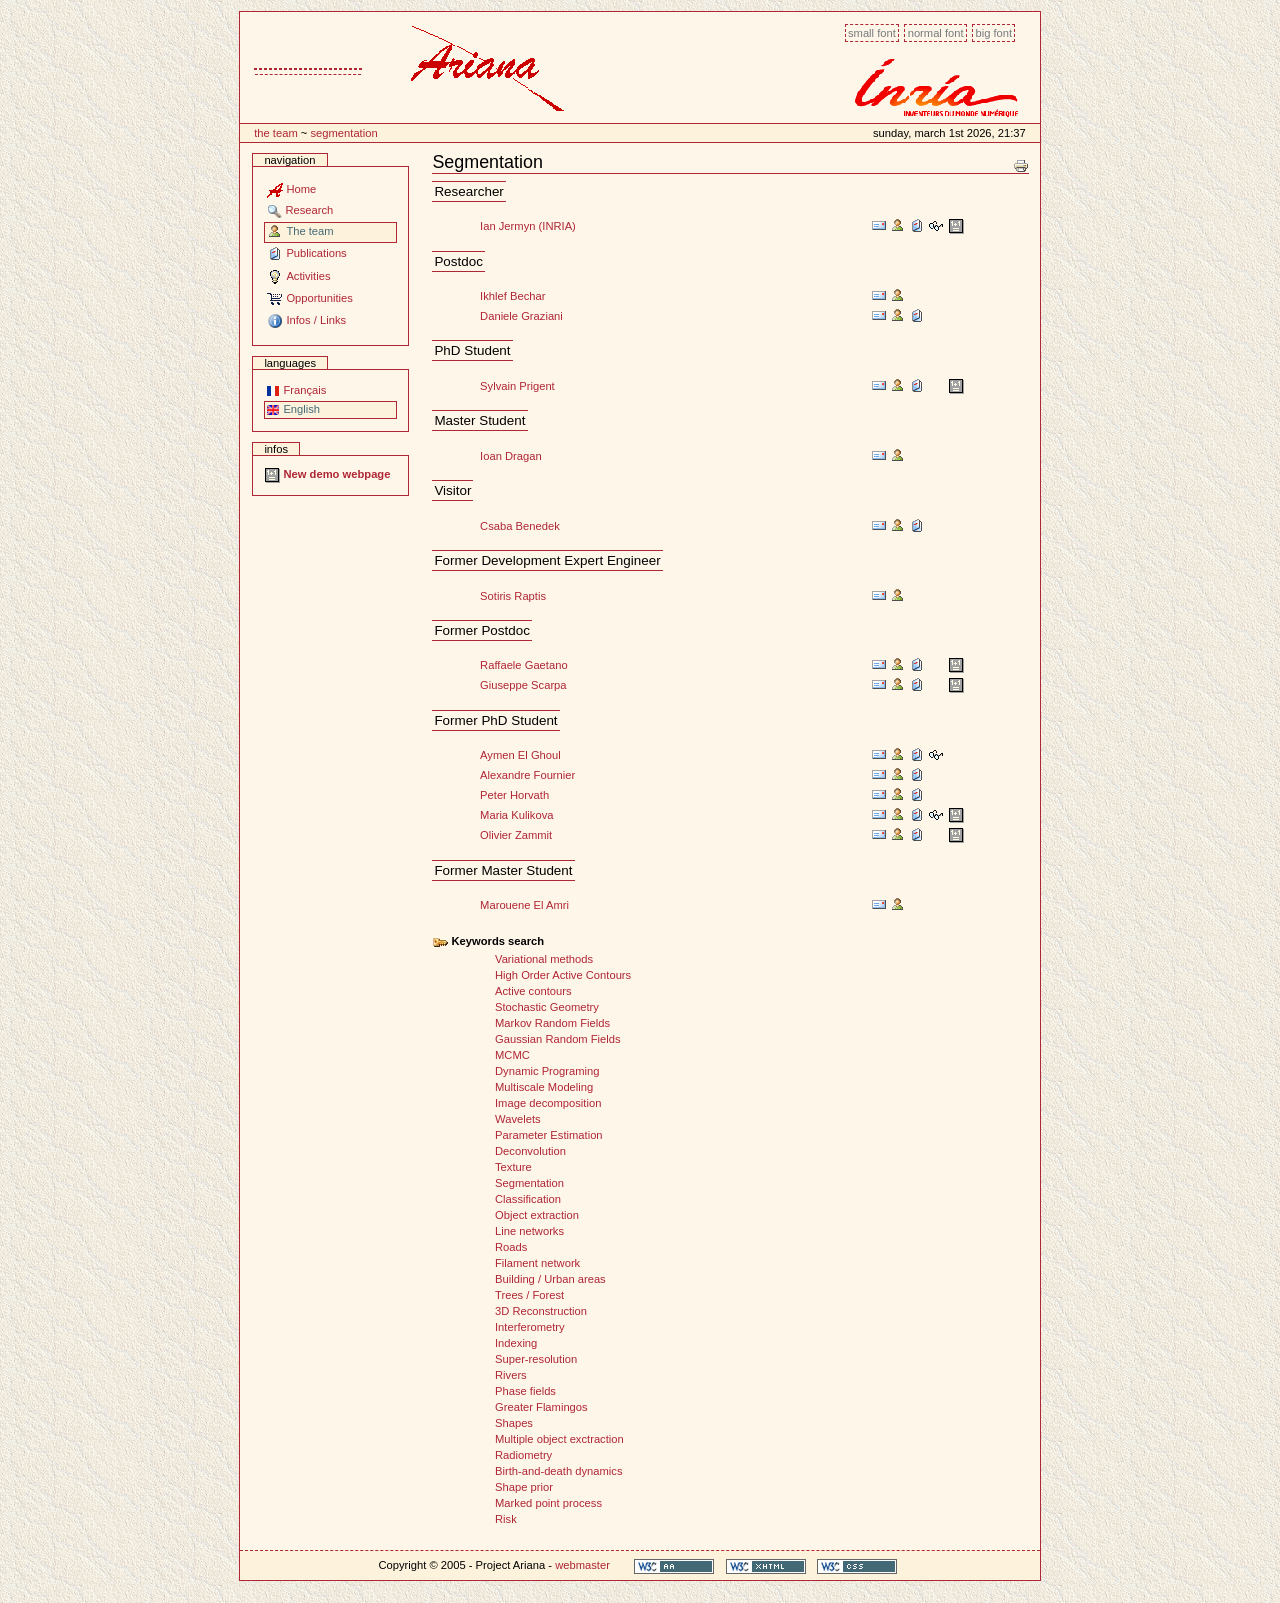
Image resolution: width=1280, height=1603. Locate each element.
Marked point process (548, 1503)
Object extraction (537, 1215)
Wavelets (518, 1119)
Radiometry (523, 1455)
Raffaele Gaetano (524, 665)
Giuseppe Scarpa (523, 685)
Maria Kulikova (516, 815)
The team (276, 133)
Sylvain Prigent (517, 386)
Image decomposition (548, 1103)
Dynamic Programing (547, 1071)
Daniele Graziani (521, 316)
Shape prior (524, 1487)
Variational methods (544, 959)
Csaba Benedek (520, 526)
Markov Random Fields (552, 1023)
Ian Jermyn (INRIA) (528, 226)
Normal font (936, 33)
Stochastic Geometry (547, 1007)
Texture (513, 1167)
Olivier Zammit (516, 835)
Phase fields (525, 1391)
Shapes (514, 1423)
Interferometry (530, 1327)
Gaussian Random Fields (558, 1039)
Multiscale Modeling (544, 1087)
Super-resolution (536, 1359)
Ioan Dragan (511, 456)
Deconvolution (530, 1151)
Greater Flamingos (541, 1407)
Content (239, 22)
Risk (506, 1519)
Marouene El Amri (524, 905)
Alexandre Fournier (527, 775)
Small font (872, 33)
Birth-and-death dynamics (558, 1471)
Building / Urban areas (550, 1279)
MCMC (512, 1055)
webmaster (582, 1565)
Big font (993, 33)
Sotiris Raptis (513, 596)
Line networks (529, 1231)
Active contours (533, 991)
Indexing (516, 1343)
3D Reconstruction (541, 1311)
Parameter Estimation (549, 1135)
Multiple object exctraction (559, 1439)
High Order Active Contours (563, 975)
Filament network (537, 1263)
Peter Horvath (514, 795)
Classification (528, 1199)
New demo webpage (327, 474)
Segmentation (343, 133)
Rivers (511, 1375)
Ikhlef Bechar (512, 296)
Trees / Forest (529, 1295)
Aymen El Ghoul (520, 755)
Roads (511, 1247)
